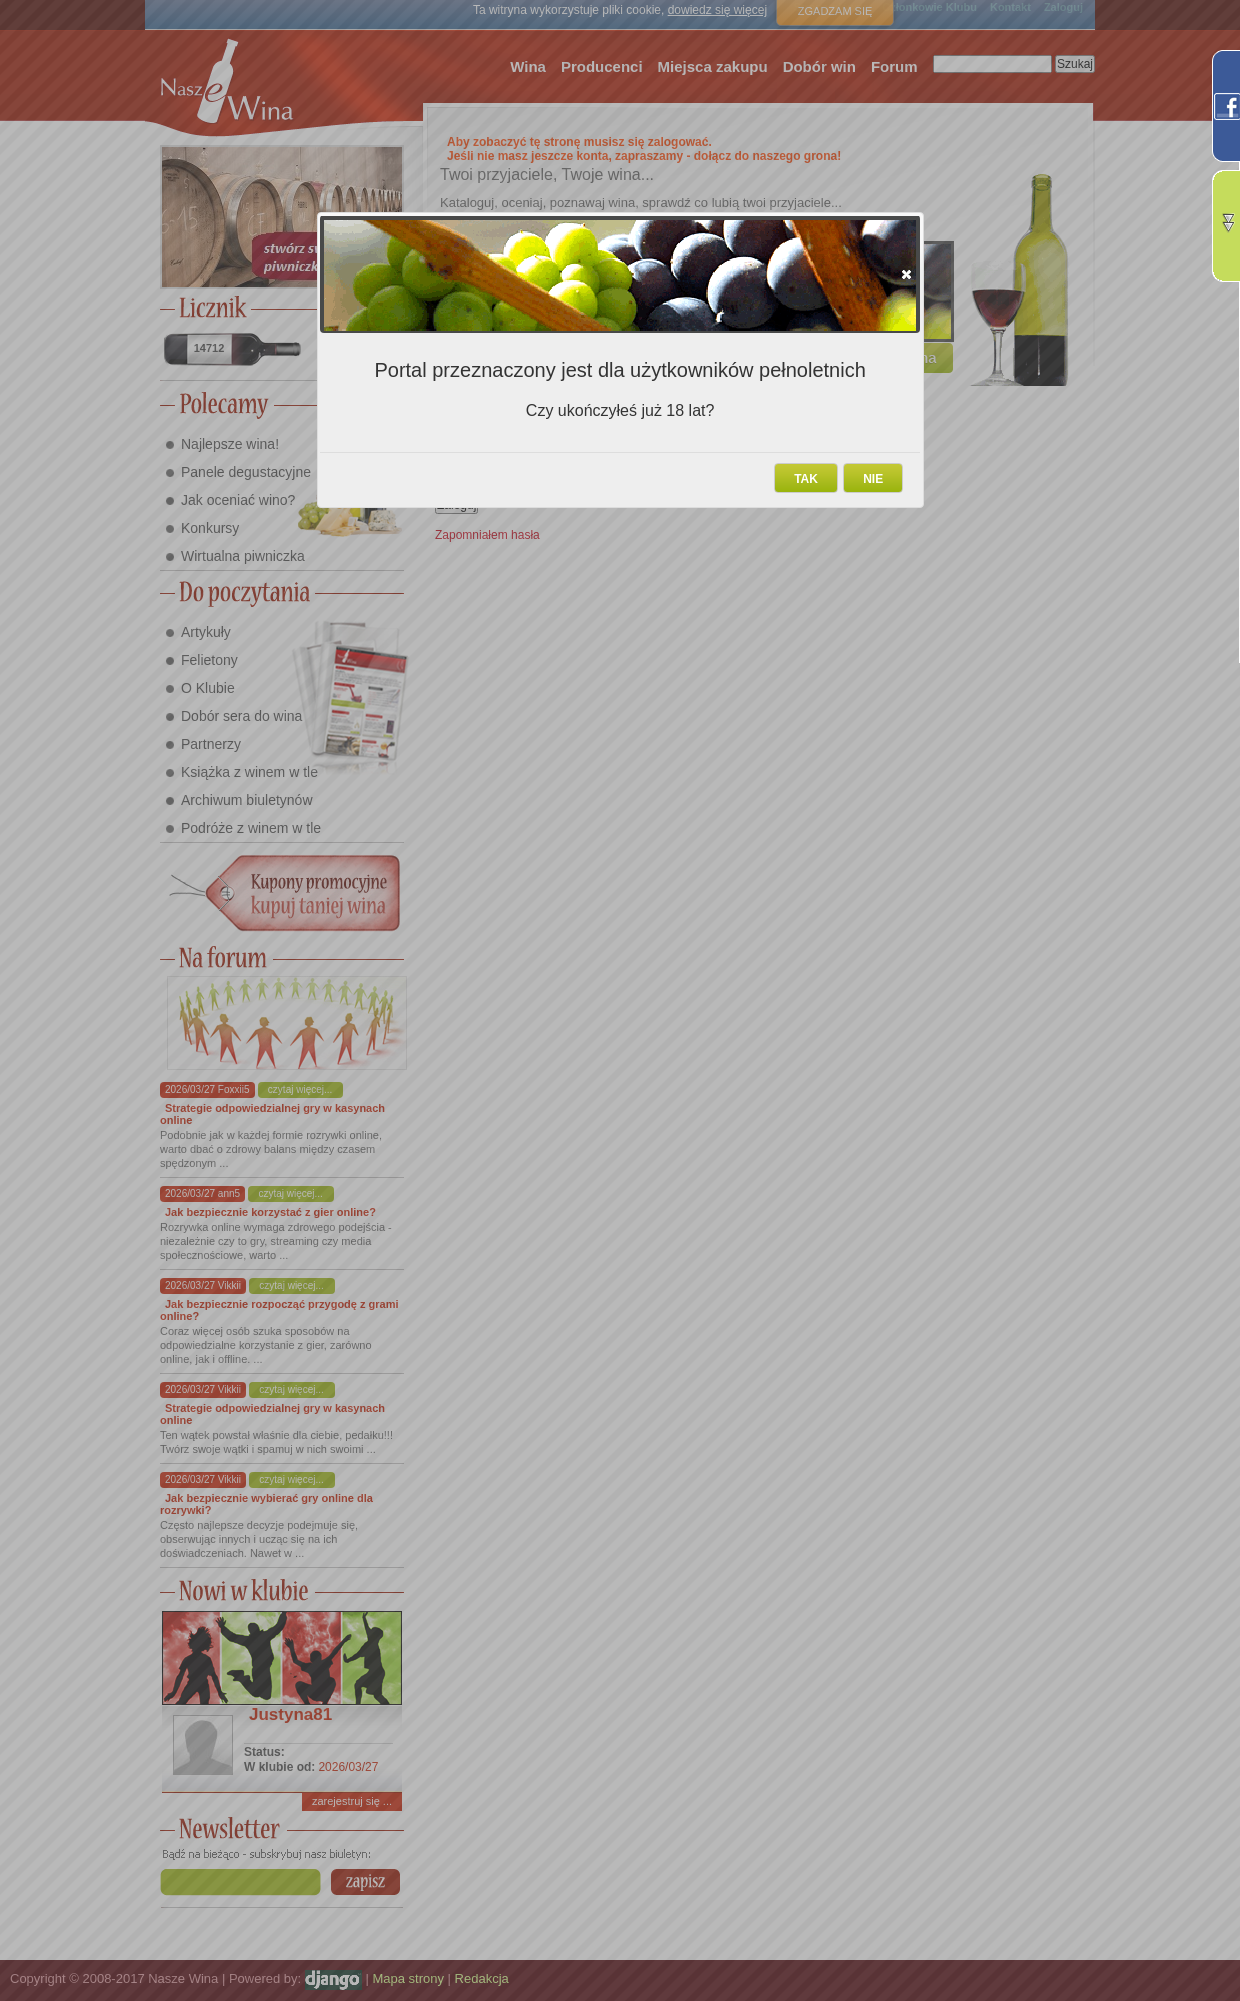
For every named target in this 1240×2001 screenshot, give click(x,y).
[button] (906, 274)
